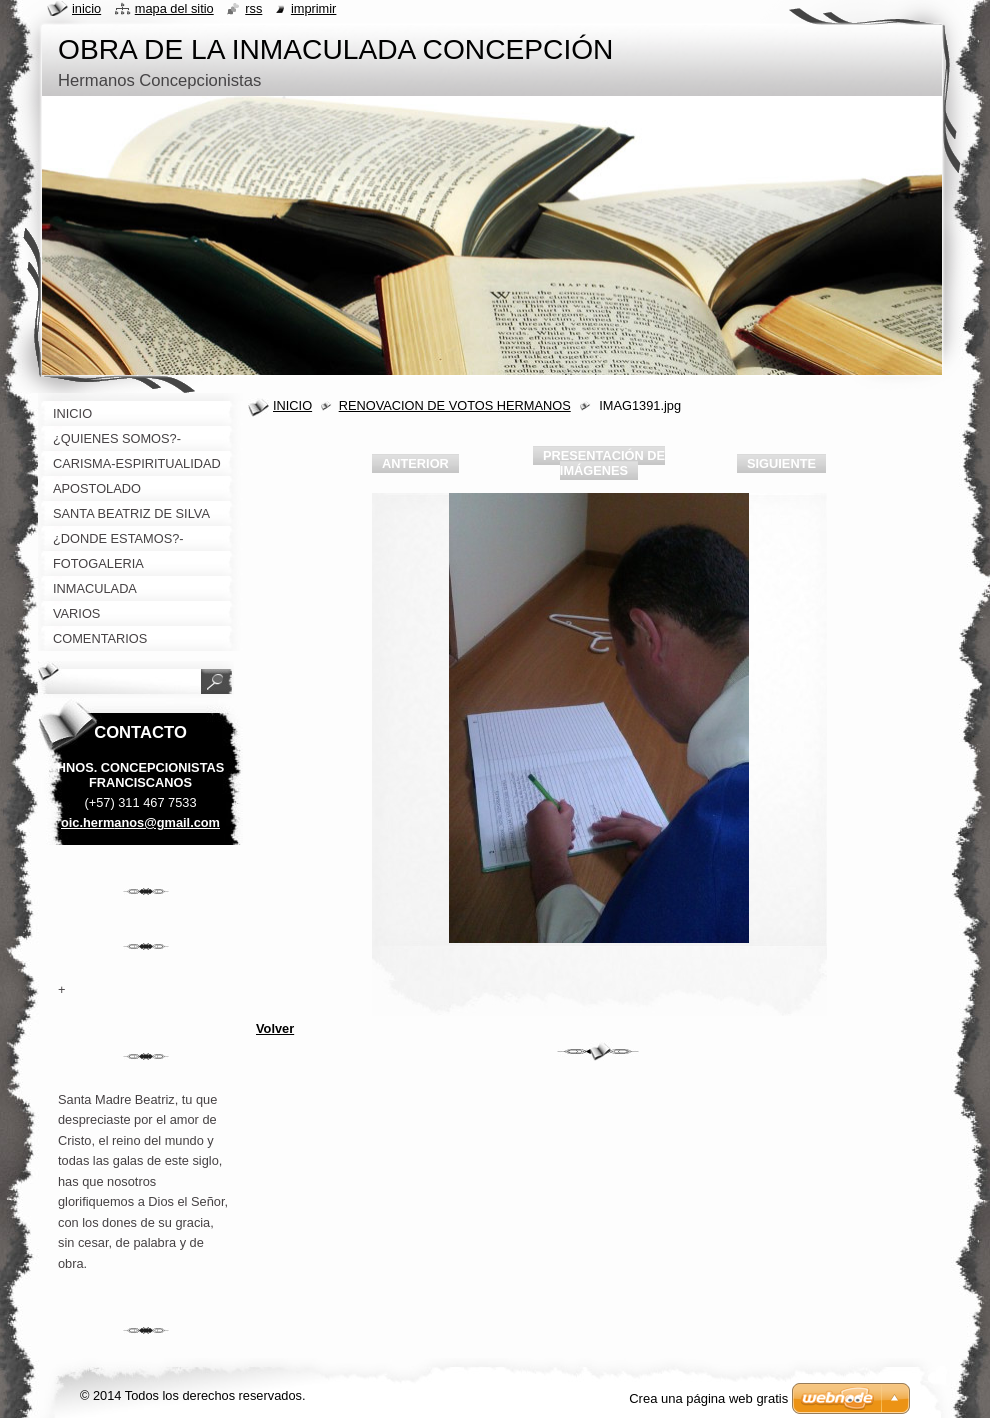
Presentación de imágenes (604, 463)
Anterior (415, 463)
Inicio (86, 8)
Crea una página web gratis (708, 1398)
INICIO (292, 405)
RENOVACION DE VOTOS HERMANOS (455, 405)
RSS (253, 8)
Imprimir (314, 8)
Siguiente (781, 463)
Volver (275, 1028)
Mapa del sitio (174, 8)
